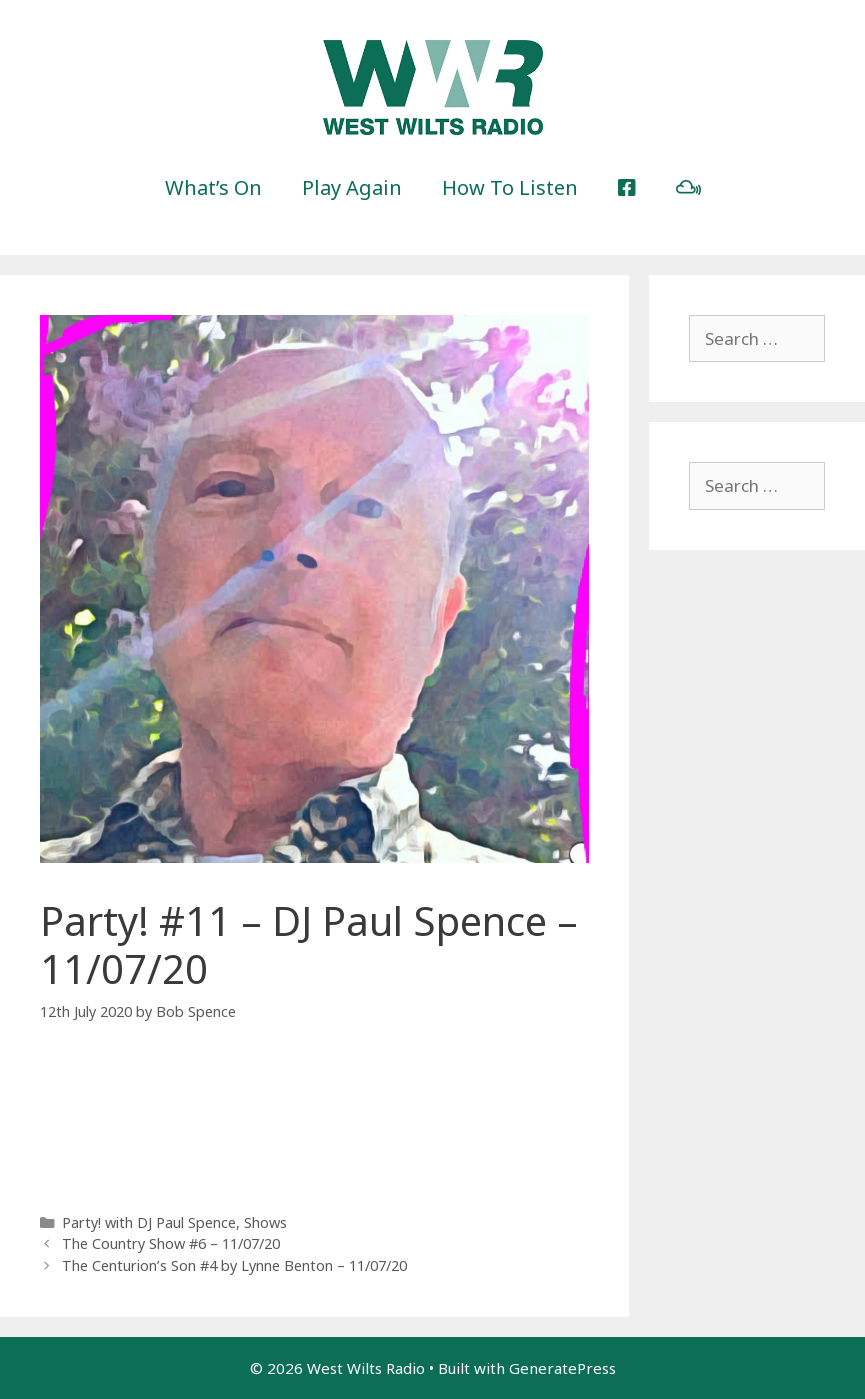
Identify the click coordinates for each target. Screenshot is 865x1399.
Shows (265, 1222)
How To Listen (510, 187)
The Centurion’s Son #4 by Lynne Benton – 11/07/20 (234, 1265)
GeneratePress (562, 1368)
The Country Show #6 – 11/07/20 (171, 1243)
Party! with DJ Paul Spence (149, 1222)
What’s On (213, 187)
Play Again (352, 187)
